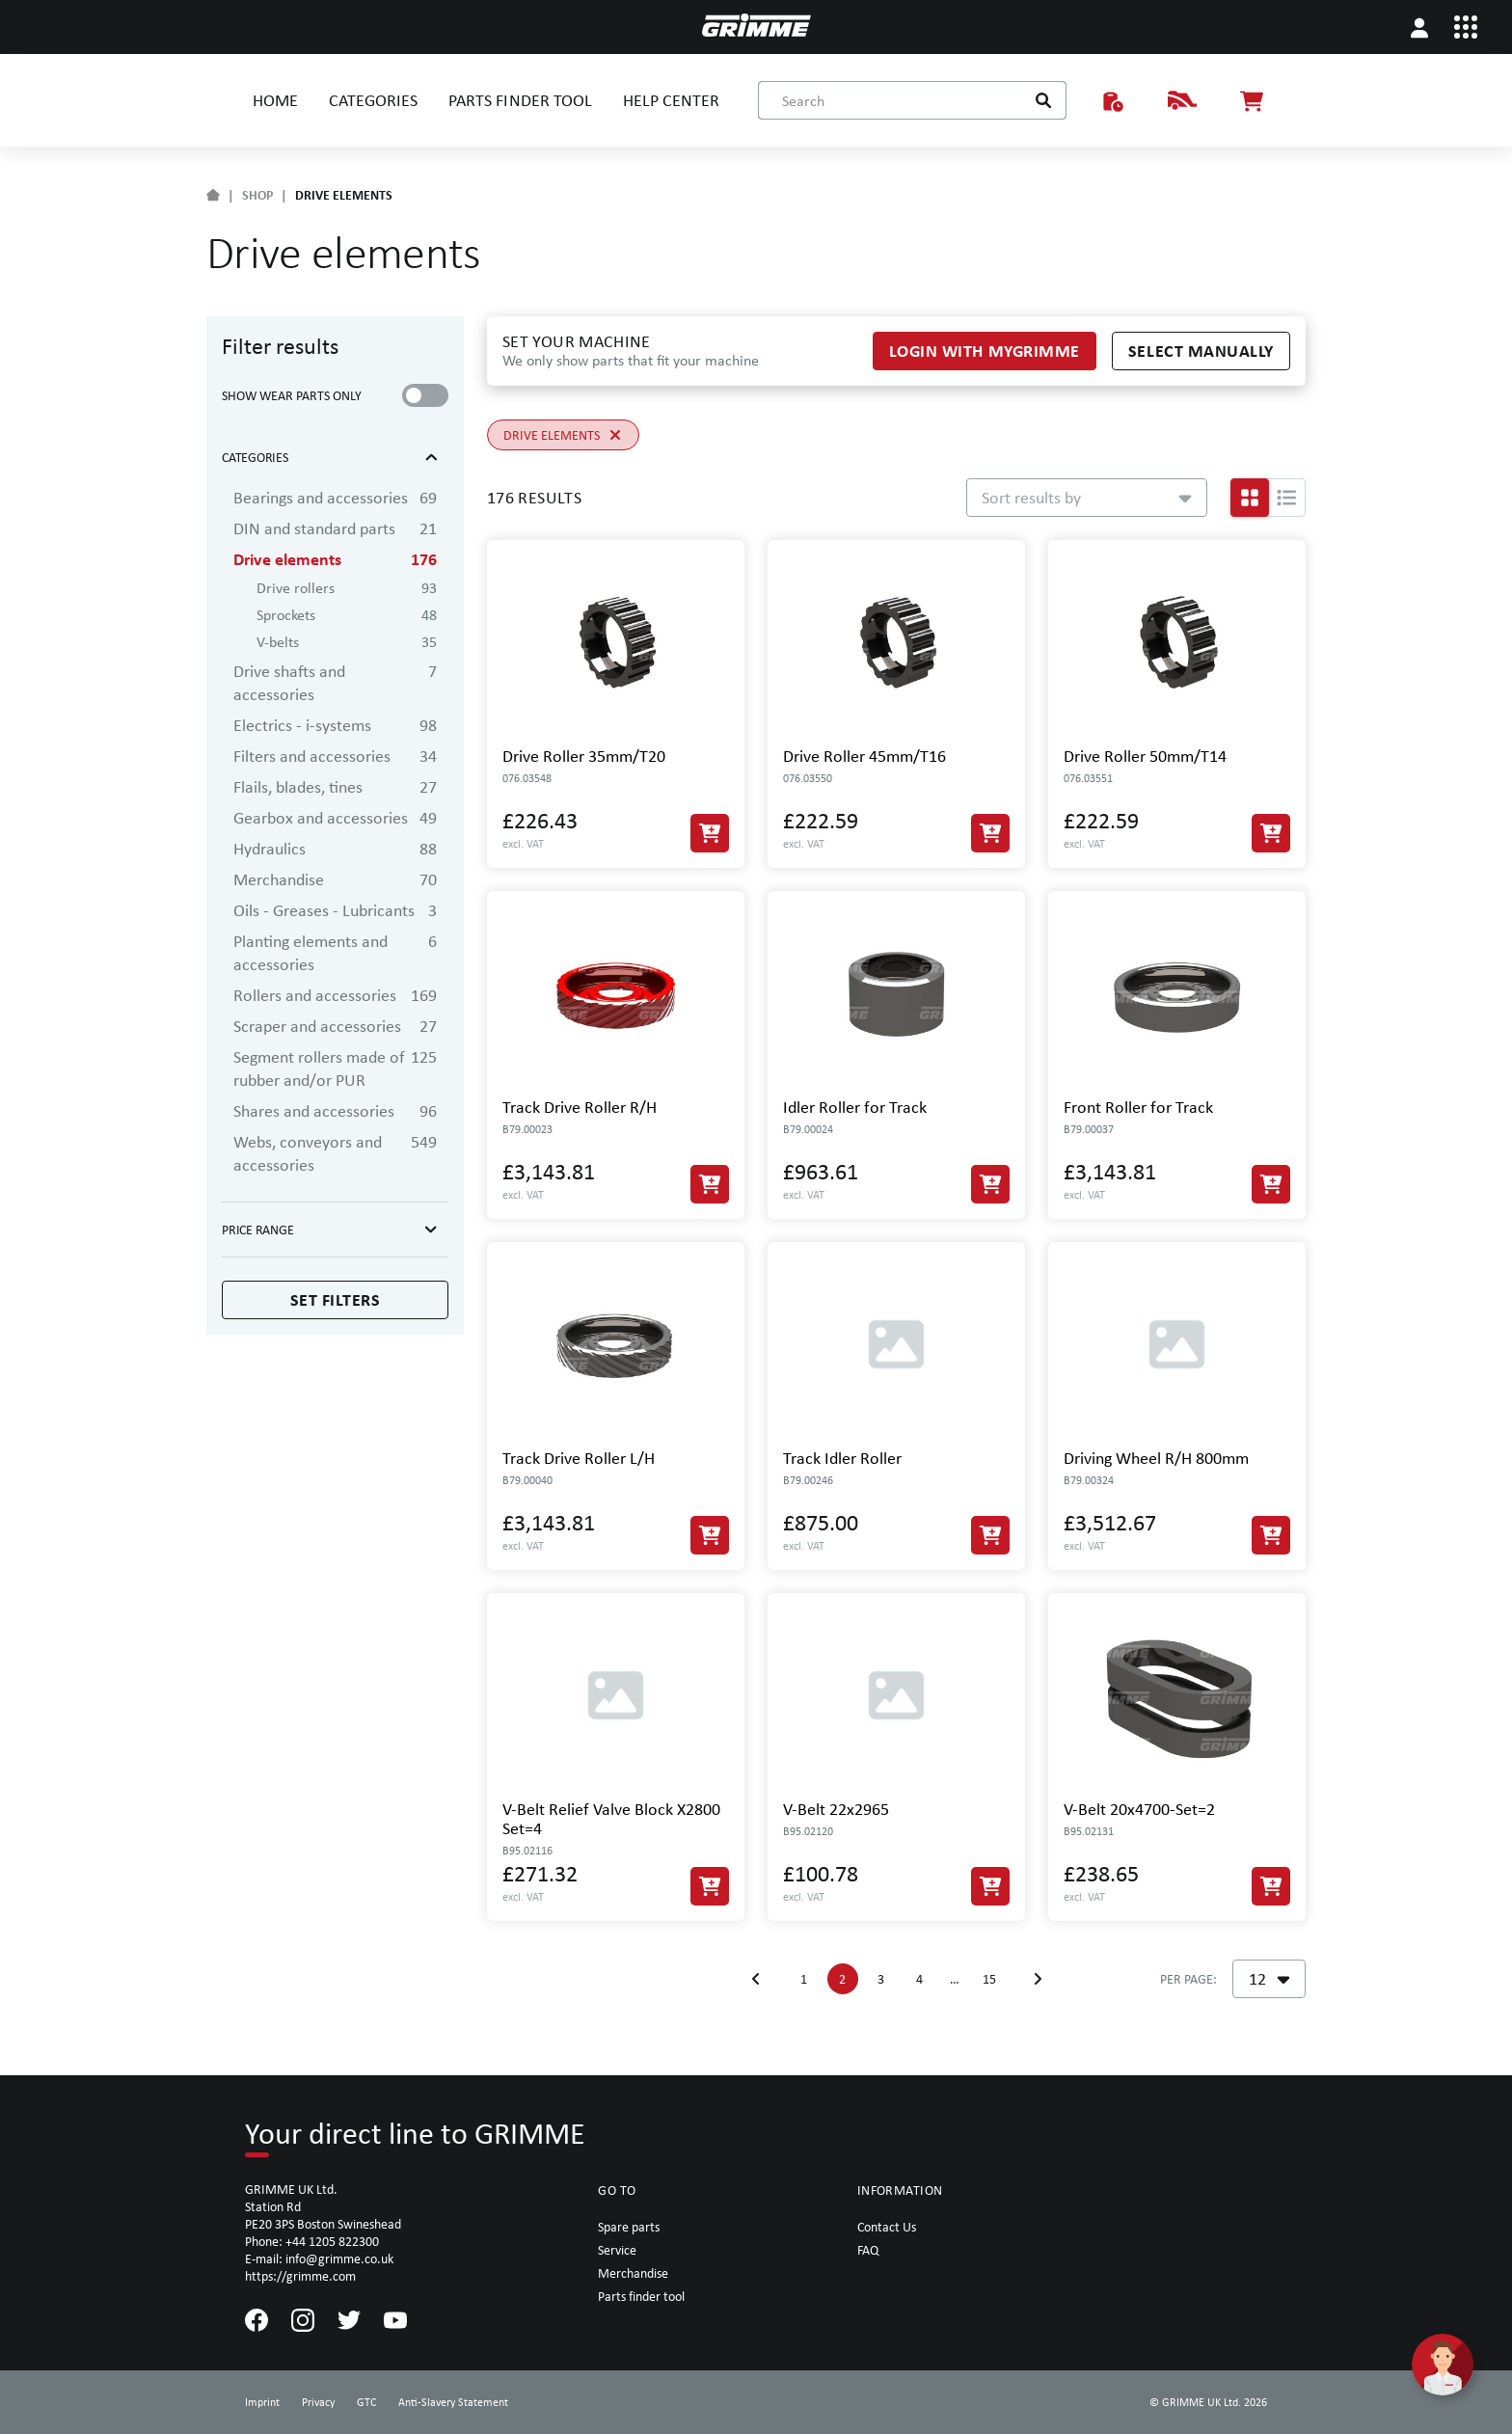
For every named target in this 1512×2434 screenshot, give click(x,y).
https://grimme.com (300, 2276)
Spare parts (629, 2226)
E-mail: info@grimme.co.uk (319, 2258)
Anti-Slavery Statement (453, 2402)
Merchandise (633, 2273)
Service (617, 2249)
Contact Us (886, 2226)
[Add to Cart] (709, 833)
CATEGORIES (373, 100)
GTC (366, 2402)
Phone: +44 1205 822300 (312, 2241)
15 (989, 1979)
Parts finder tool (641, 2296)
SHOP (257, 194)
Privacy (318, 2402)
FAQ (867, 2249)
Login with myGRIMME (984, 350)
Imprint (262, 2402)
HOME (275, 100)
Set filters (335, 1299)
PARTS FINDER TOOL (520, 100)
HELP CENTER (671, 100)
